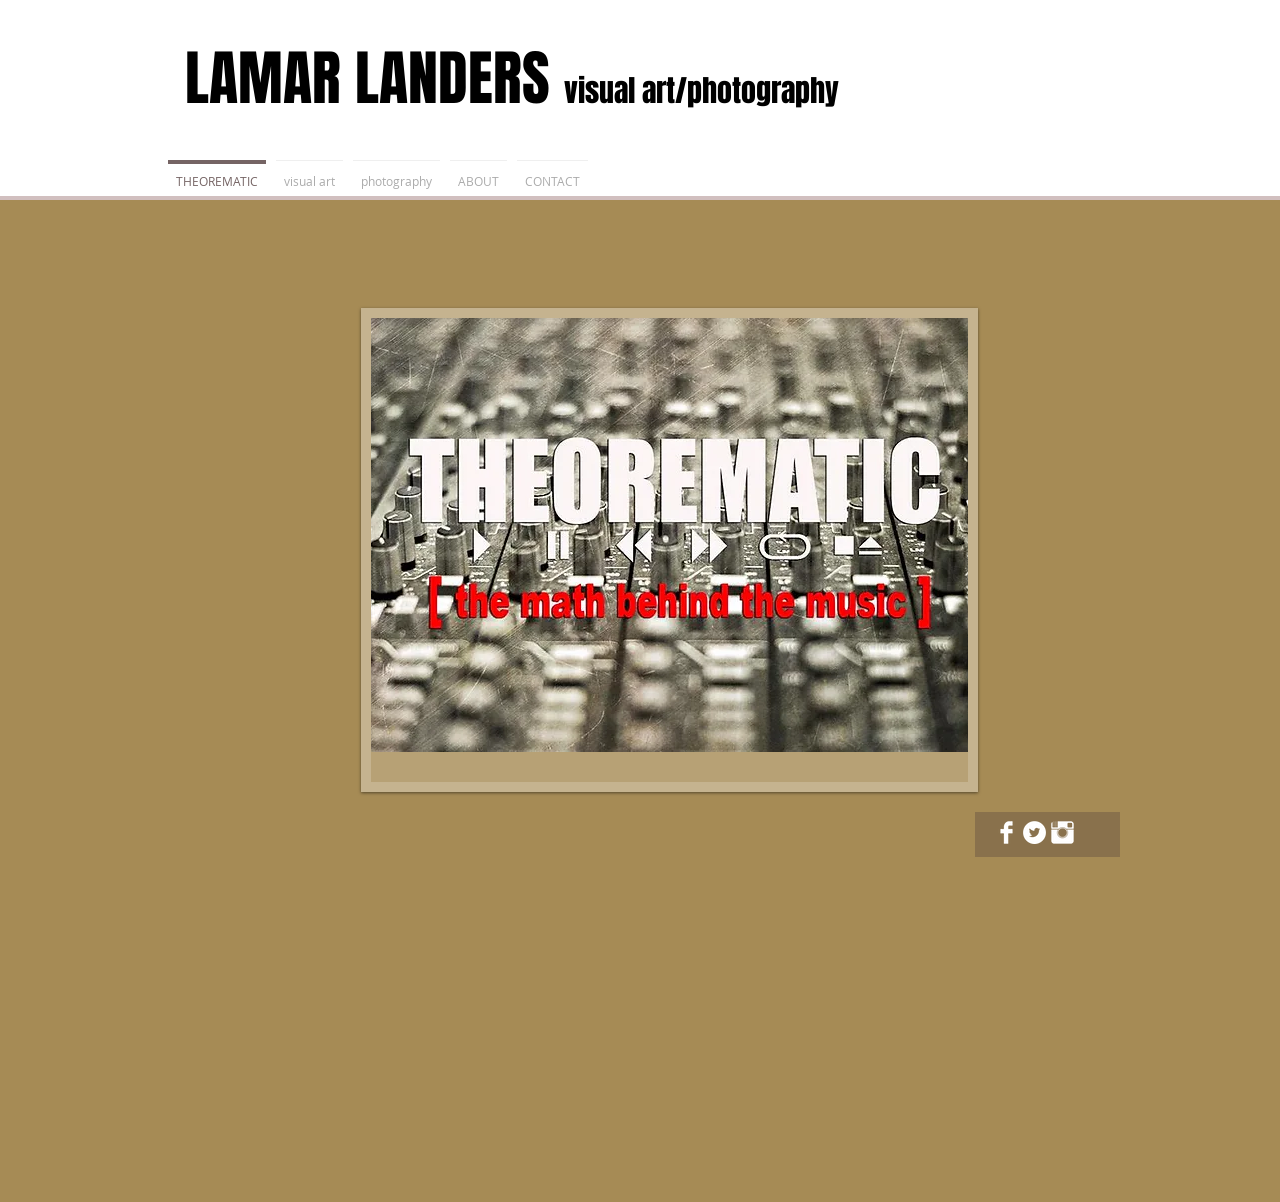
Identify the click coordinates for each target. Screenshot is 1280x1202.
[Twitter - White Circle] (1034, 832)
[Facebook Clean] (1006, 832)
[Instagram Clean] (1062, 832)
